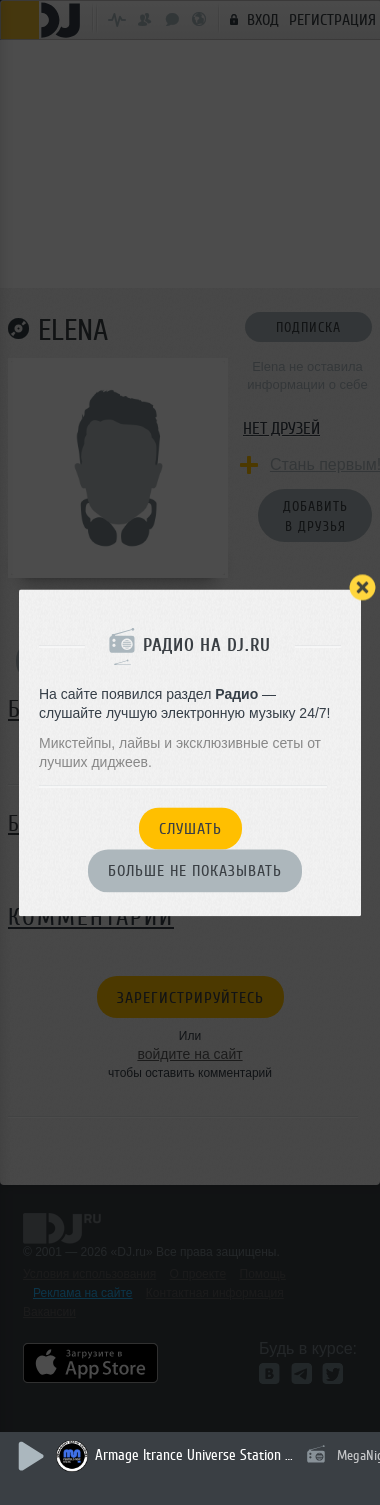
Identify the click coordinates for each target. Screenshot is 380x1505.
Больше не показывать (195, 872)
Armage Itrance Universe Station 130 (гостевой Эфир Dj (195, 1455)
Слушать (190, 829)
